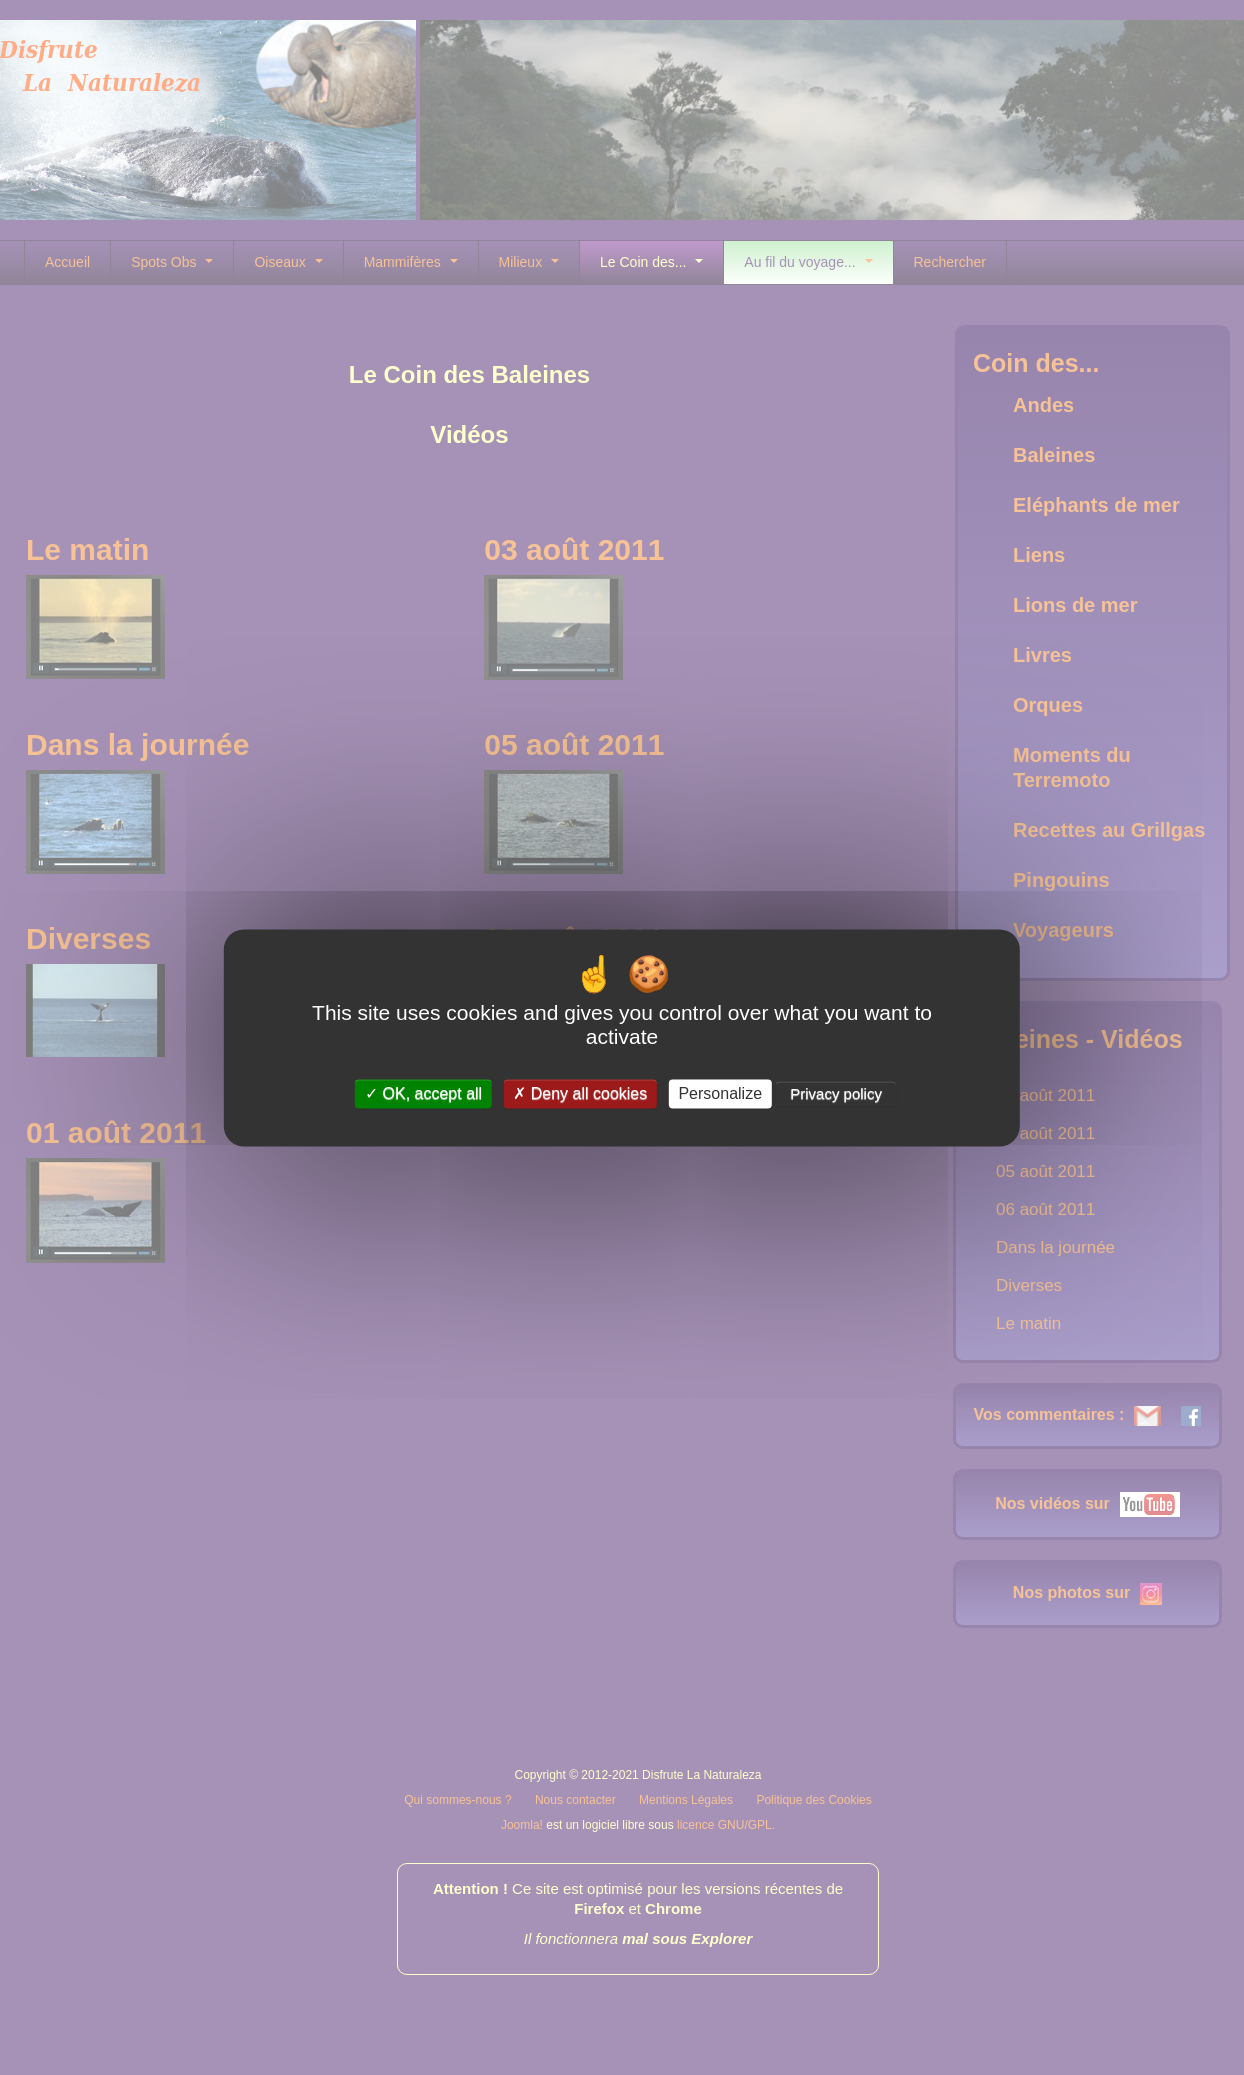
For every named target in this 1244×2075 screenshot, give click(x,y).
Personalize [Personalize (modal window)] (720, 1093)
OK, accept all (423, 1093)
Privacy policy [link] (836, 1093)
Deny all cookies (580, 1093)
